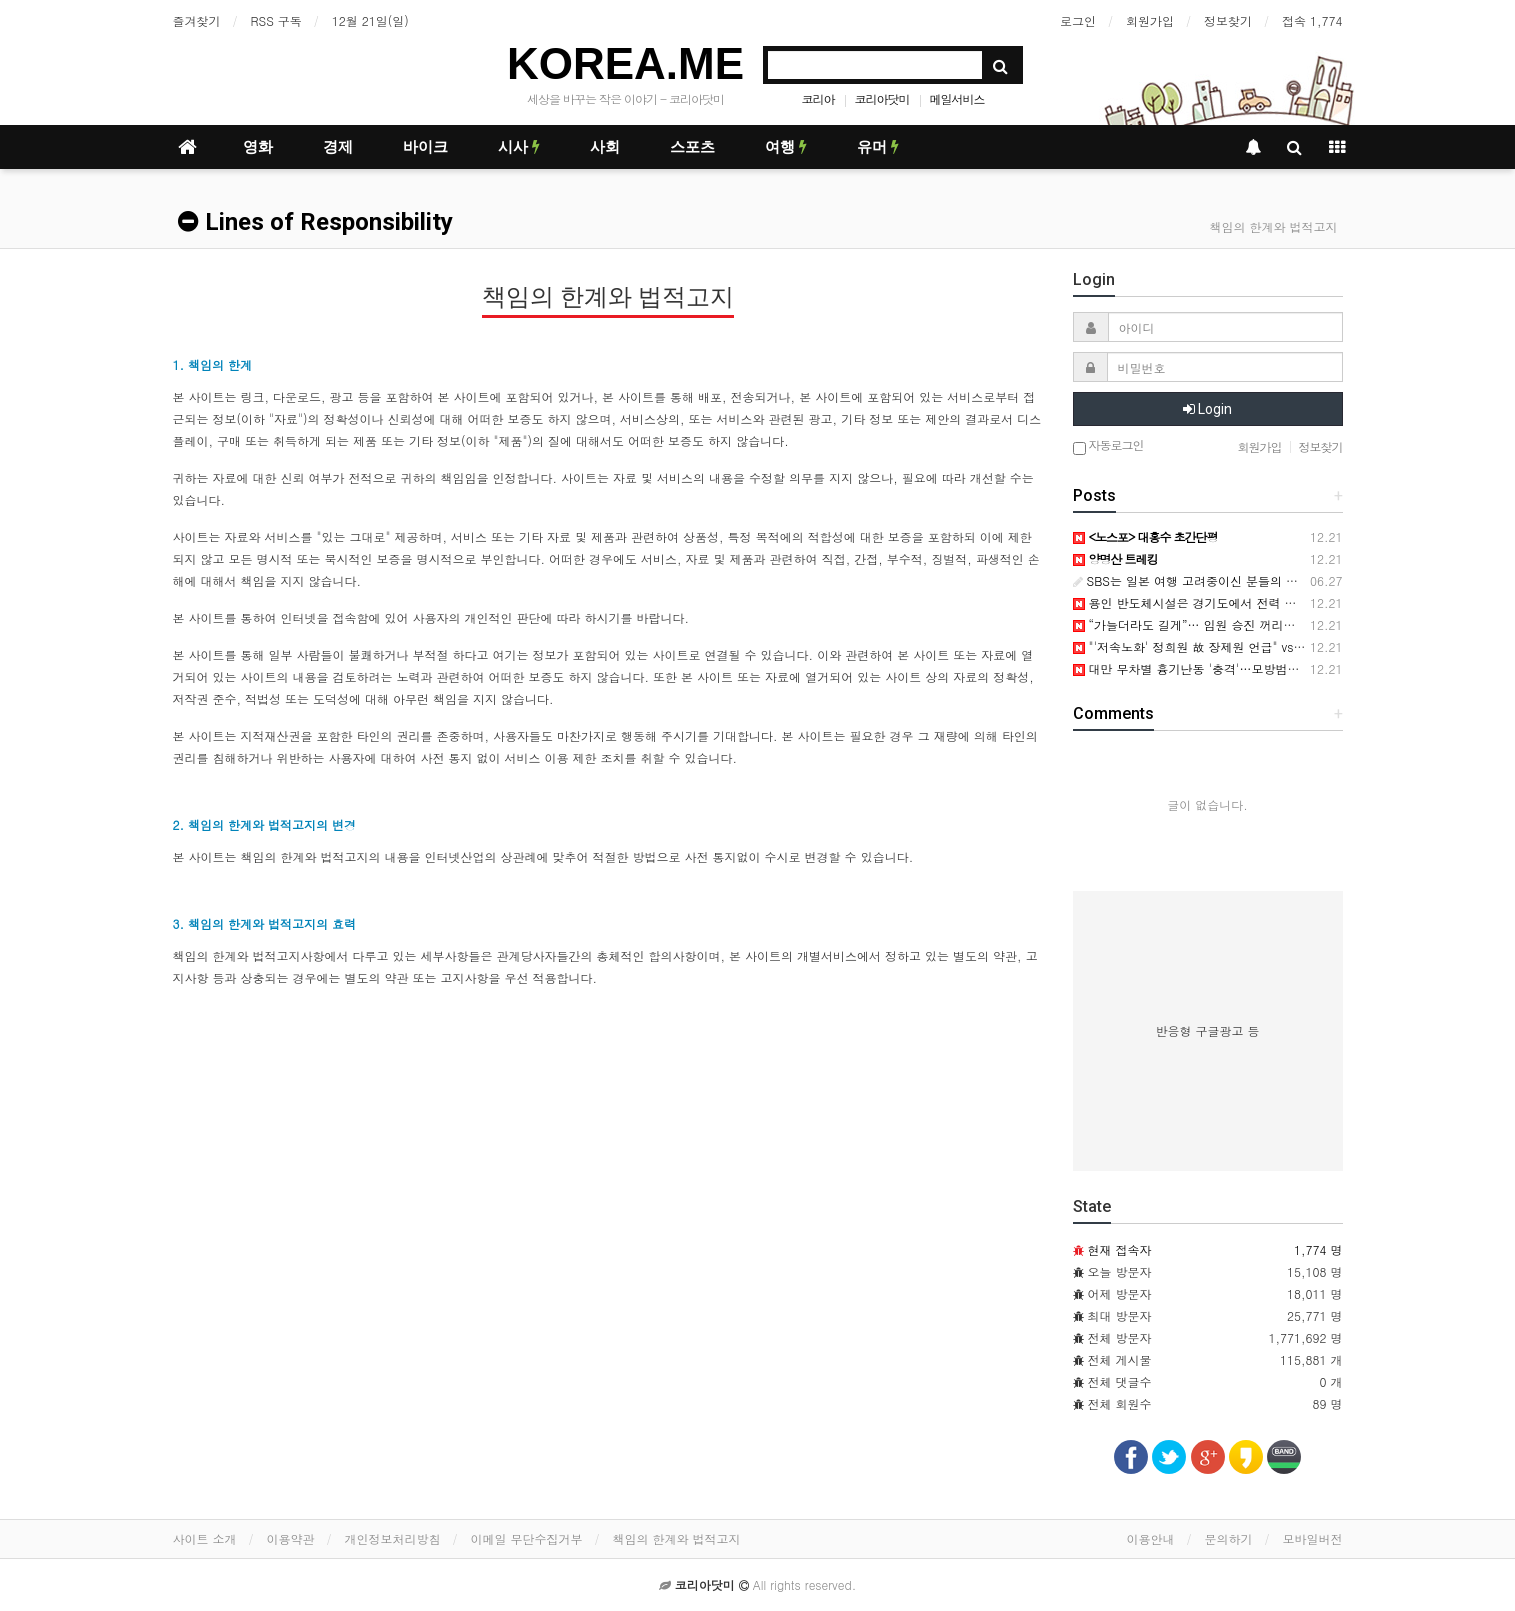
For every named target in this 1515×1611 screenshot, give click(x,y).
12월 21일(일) (370, 20)
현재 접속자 (1120, 1249)
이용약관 (291, 1538)
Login (1207, 409)
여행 (786, 147)
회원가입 (1150, 20)
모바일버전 (1313, 1538)
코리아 (818, 98)
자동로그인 (1108, 446)
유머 (878, 147)
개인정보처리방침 (393, 1538)
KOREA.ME (625, 63)
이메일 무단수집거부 (527, 1538)
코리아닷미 (882, 98)
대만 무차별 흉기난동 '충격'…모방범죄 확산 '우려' (1218, 668)
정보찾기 (1228, 20)
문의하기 (1229, 1538)
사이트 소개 (205, 1538)
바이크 (425, 147)
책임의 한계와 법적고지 (677, 1538)
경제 (338, 147)
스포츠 (692, 147)
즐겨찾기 (197, 20)
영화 (258, 147)
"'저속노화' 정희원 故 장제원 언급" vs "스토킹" (1208, 646)
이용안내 (1151, 1538)
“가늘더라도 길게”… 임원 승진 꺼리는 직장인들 (1210, 624)
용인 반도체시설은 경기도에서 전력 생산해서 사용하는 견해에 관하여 (1269, 602)
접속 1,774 (1312, 20)
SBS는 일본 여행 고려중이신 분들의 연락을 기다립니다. (1232, 580)
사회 (605, 147)
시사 (519, 147)
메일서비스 (957, 98)
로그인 (1078, 20)
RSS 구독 (276, 20)
